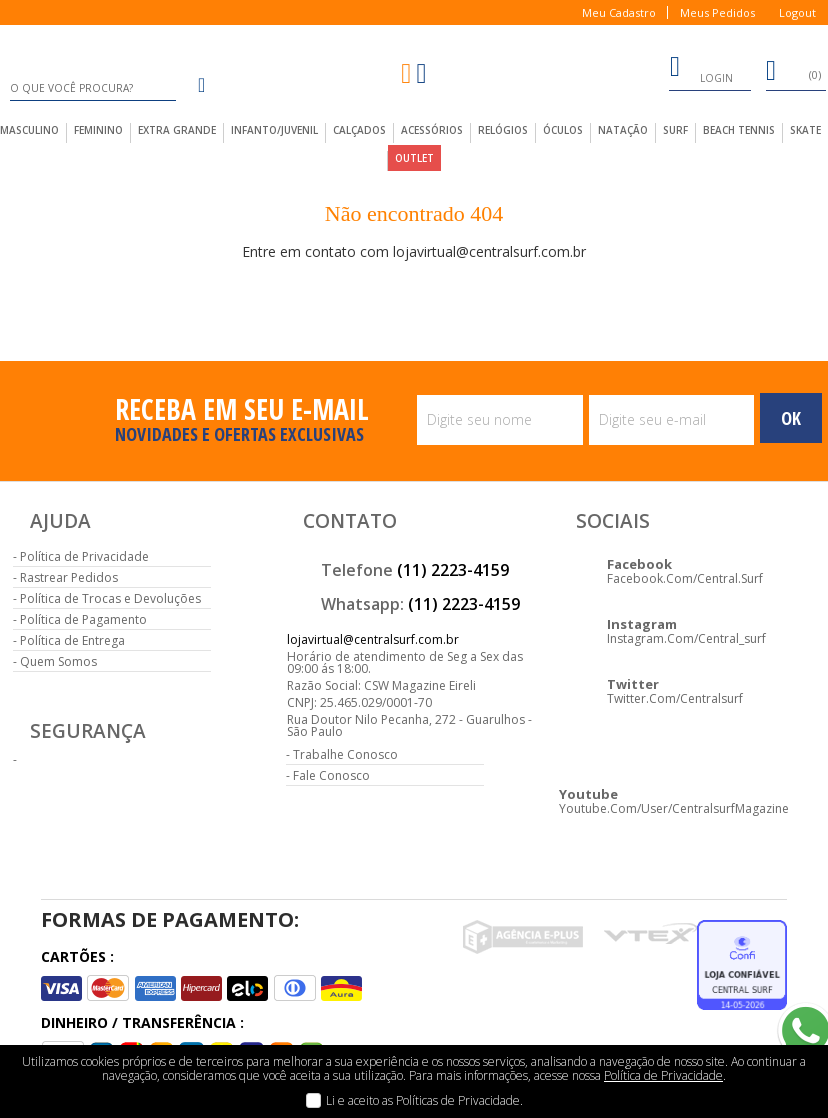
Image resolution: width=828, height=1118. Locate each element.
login (701, 70)
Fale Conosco (331, 775)
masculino (29, 130)
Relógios (503, 130)
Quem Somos (58, 661)
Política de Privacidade (84, 556)
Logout (797, 12)
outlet (414, 158)
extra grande (177, 130)
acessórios (432, 130)
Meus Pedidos (717, 12)
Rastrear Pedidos (69, 577)
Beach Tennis (739, 130)
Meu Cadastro (619, 12)
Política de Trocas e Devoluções (110, 598)
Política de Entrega (72, 640)
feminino (98, 130)
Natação (623, 130)
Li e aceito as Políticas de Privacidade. (424, 1100)
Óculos (563, 130)
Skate (805, 130)
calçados (359, 130)
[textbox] (93, 88)
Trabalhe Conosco (345, 754)
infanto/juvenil (274, 130)
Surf (675, 130)
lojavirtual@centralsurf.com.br (373, 639)
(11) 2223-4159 (453, 570)
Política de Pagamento (83, 619)
